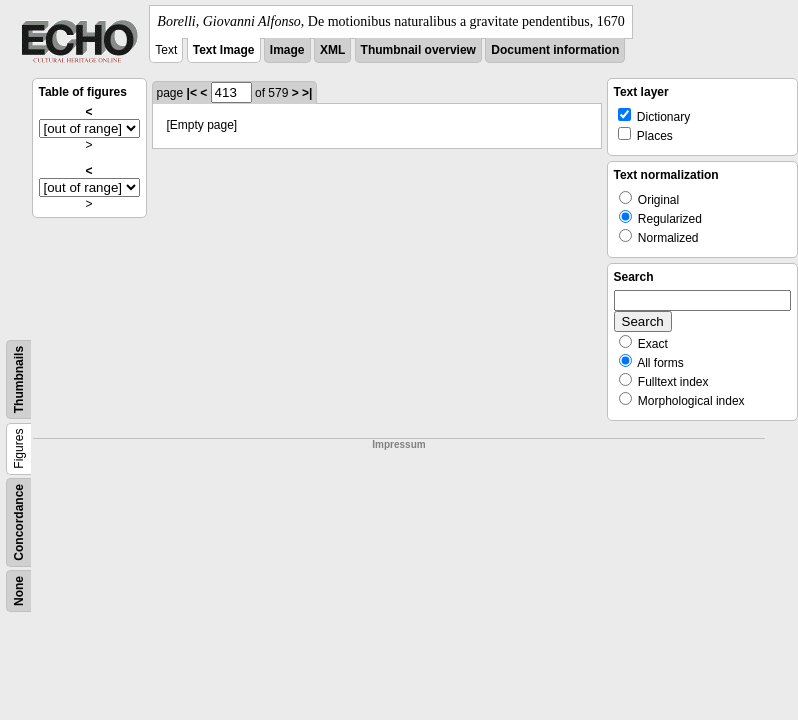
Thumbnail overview (418, 50)
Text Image (224, 50)
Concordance (19, 522)
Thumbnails (19, 379)
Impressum (398, 444)
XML (332, 50)
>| (307, 93)
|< (192, 93)
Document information (555, 50)
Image (287, 50)
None (19, 591)
